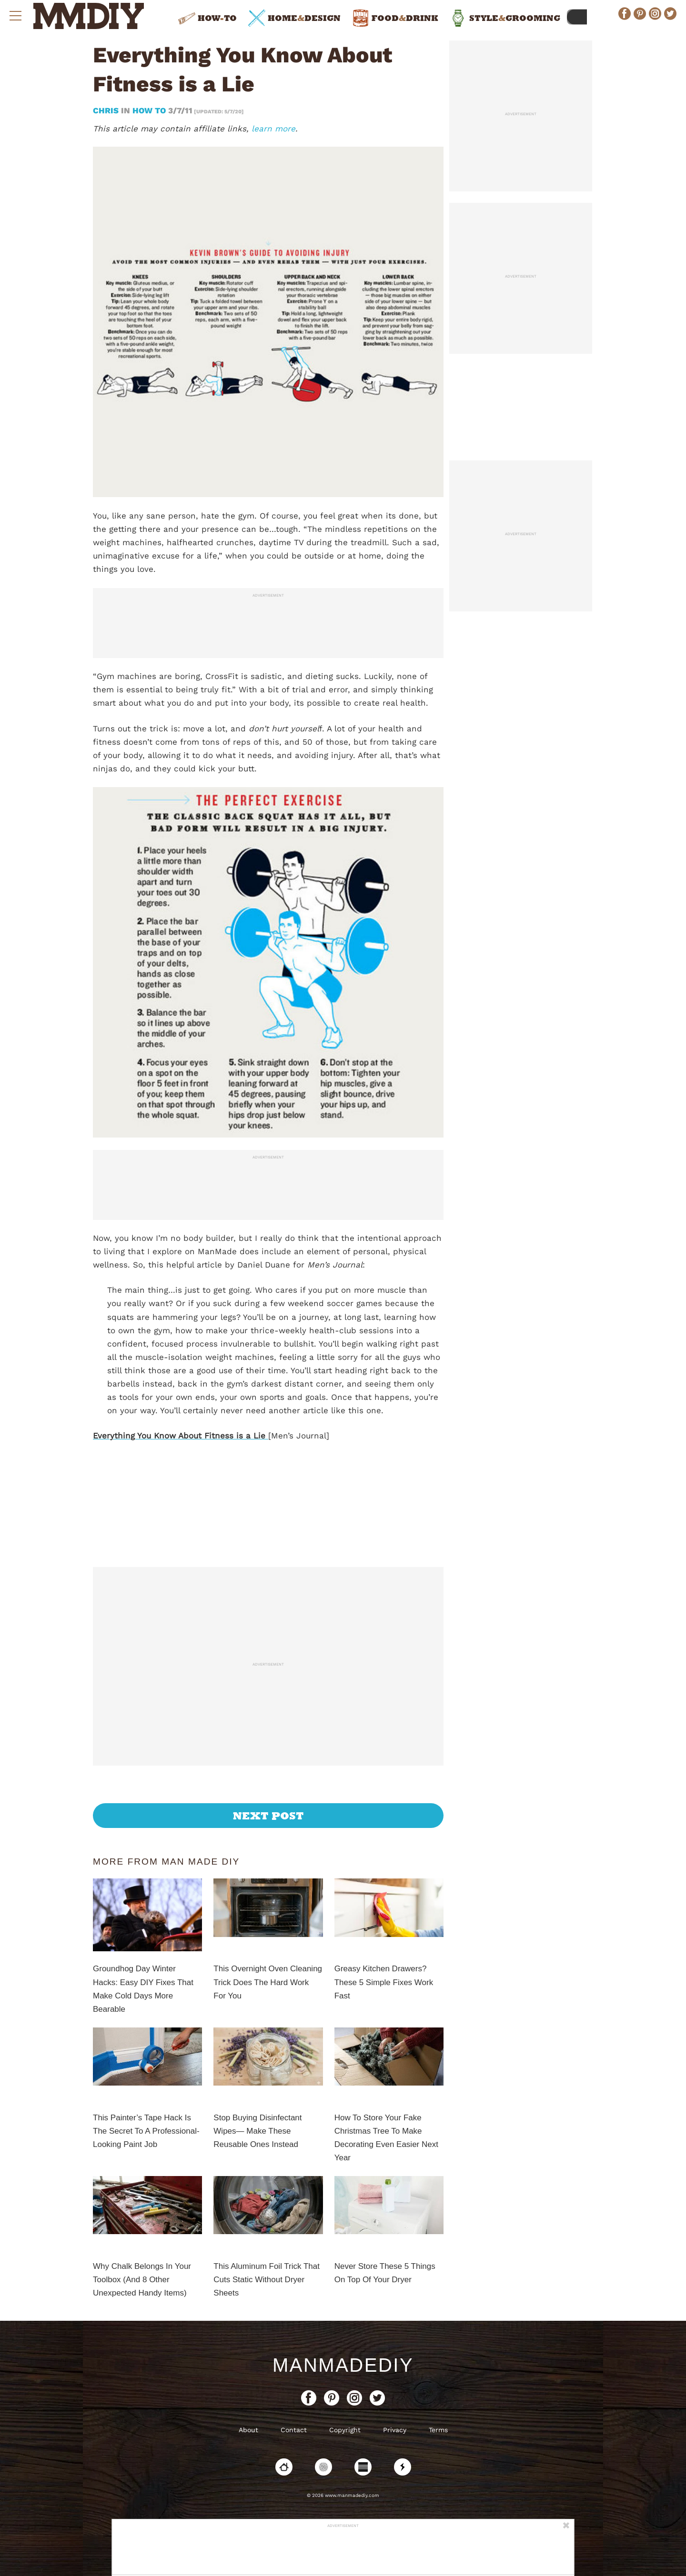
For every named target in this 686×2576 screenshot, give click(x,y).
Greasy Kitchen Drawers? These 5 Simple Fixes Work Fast (384, 1982)
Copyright (345, 2430)
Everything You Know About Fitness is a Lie (180, 1435)
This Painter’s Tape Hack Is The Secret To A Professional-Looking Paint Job (146, 2131)
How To (149, 110)
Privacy (394, 2430)
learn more (273, 128)
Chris (107, 110)
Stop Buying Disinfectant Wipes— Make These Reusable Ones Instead (257, 2131)
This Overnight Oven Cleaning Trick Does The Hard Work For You (267, 1982)
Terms (438, 2430)
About (248, 2430)
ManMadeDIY (343, 2365)
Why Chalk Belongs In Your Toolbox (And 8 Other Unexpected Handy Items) (142, 2279)
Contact (294, 2430)
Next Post (268, 1815)
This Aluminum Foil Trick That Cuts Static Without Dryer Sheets (266, 2279)
